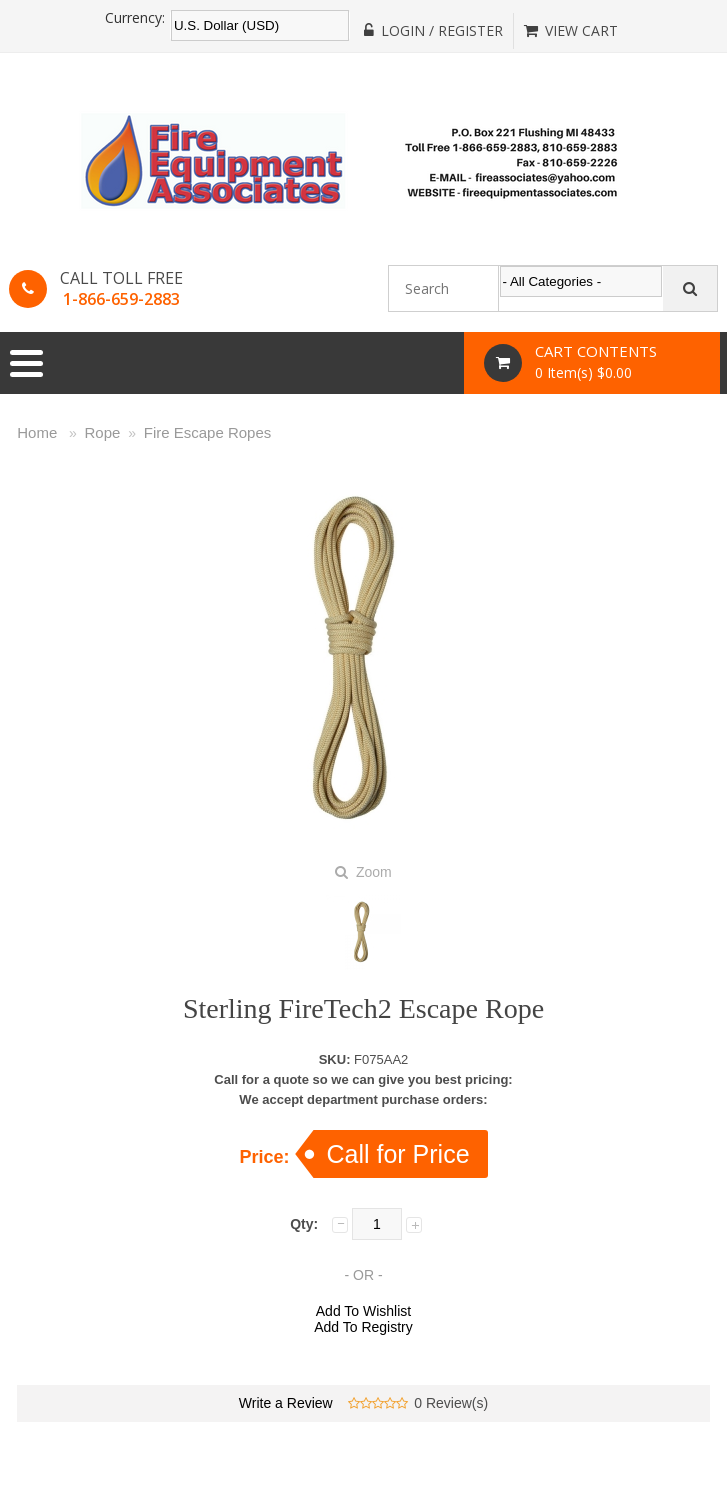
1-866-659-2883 (121, 299)
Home (37, 432)
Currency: (135, 18)
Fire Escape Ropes (208, 432)
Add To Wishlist (363, 1311)
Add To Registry (363, 1327)
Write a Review (286, 1403)
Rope (103, 432)
